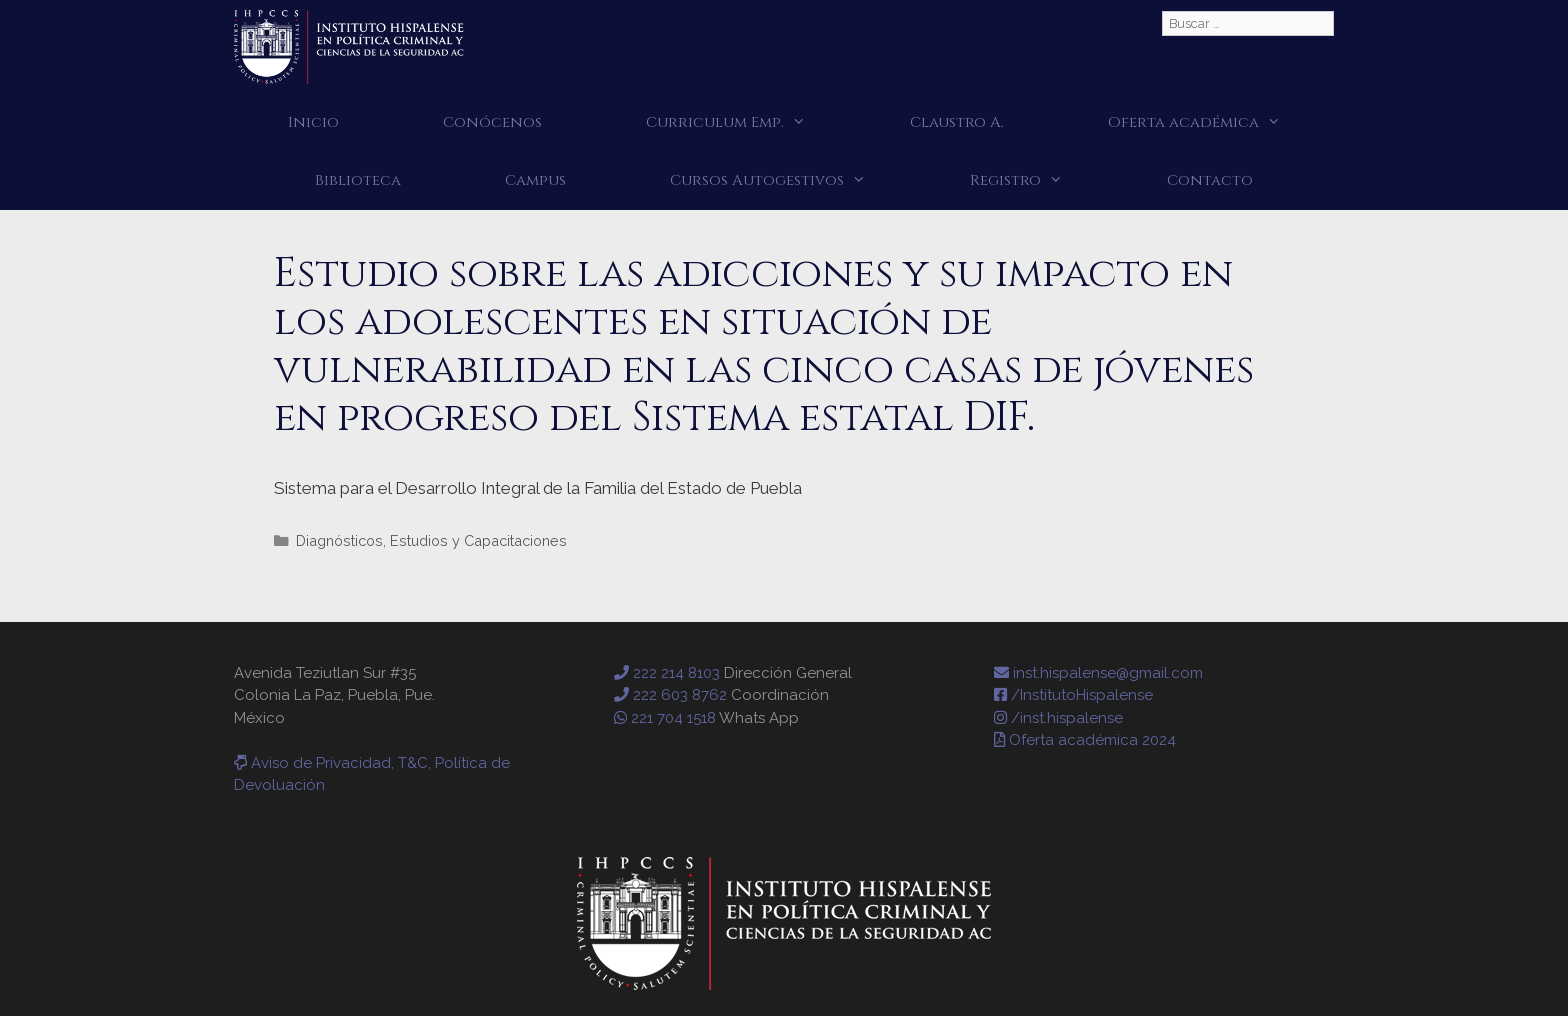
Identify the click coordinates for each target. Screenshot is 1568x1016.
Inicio (313, 122)
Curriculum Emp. (752, 123)
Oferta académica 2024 (1085, 740)
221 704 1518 (665, 718)
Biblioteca (358, 180)
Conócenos (492, 122)
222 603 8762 (670, 695)
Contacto (1210, 180)
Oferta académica (1220, 123)
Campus (535, 180)
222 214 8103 (667, 673)
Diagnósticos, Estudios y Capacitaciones (431, 540)
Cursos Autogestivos (794, 181)
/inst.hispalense (1058, 718)
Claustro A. (957, 122)
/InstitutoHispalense (1073, 695)
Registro (1042, 181)
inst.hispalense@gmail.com (1098, 673)
